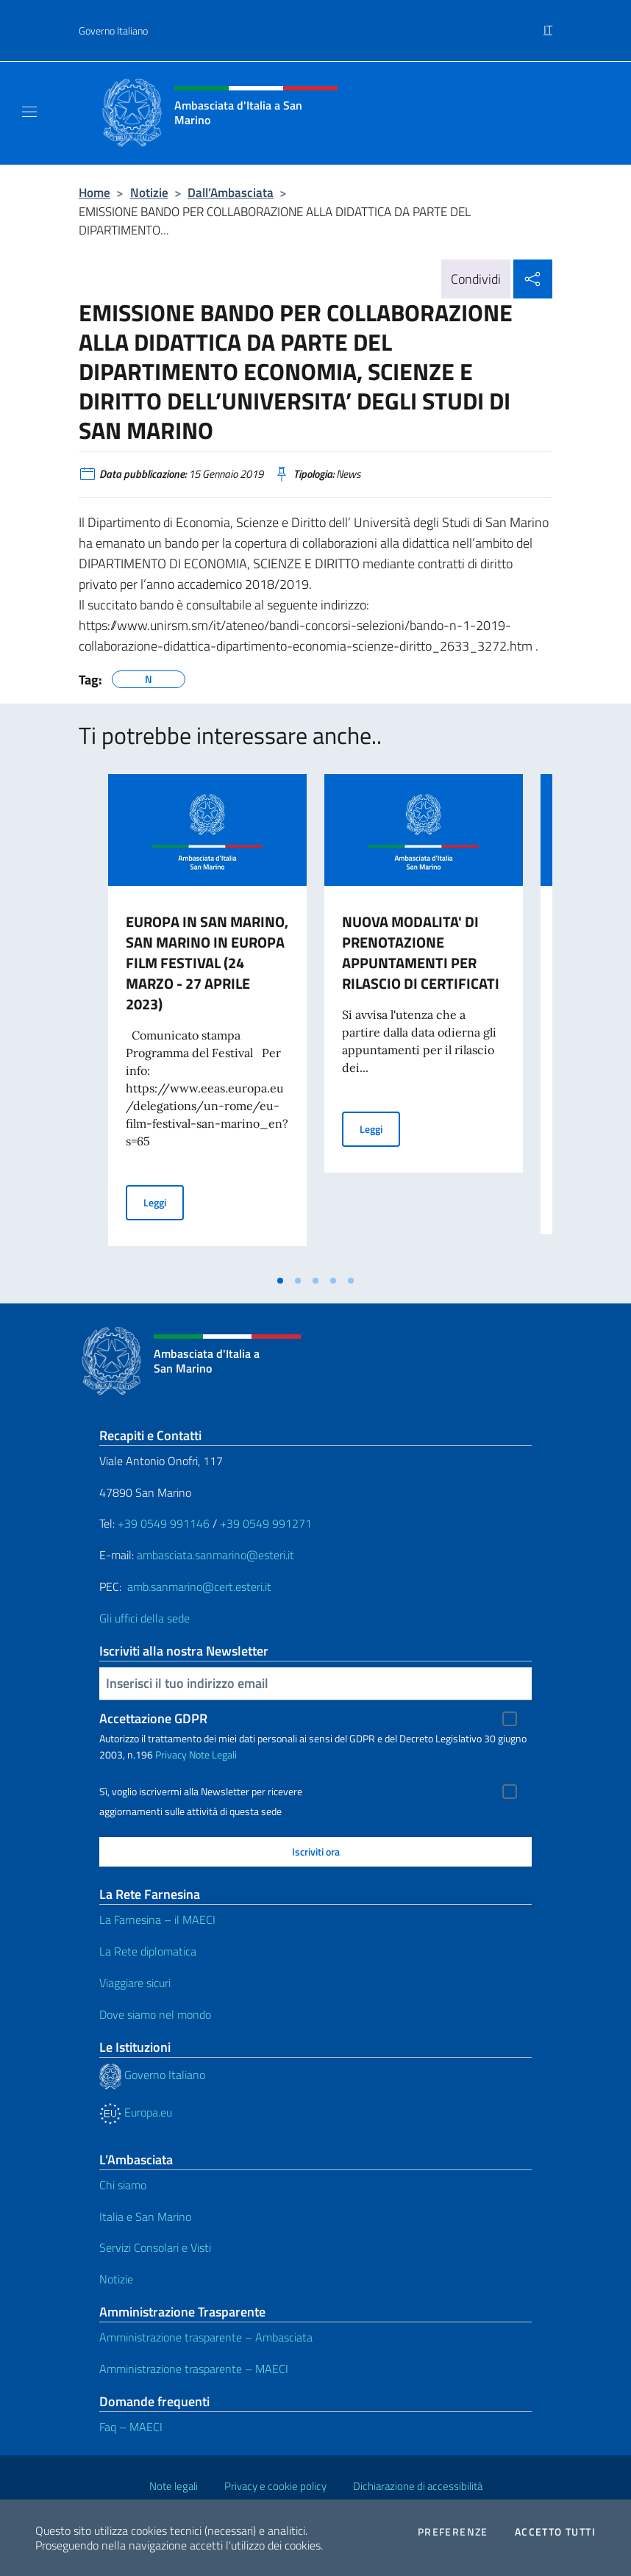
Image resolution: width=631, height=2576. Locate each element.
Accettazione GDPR (153, 1718)
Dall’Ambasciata (231, 192)
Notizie (149, 192)
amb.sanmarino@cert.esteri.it (199, 1586)
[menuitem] (547, 24)
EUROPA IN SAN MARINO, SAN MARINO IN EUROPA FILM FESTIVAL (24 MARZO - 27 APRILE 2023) (207, 962)
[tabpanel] (207, 1020)
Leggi (163, 1201)
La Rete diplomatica (147, 1951)
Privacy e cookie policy (275, 2485)
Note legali (173, 2485)
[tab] (280, 1281)
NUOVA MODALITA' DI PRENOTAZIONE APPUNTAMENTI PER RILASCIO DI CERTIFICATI (420, 952)
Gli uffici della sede (144, 1618)
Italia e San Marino (145, 2216)
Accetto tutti (555, 2532)
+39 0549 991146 (164, 1523)
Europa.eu (135, 2112)
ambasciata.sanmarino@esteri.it (215, 1555)
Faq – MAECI (131, 2427)
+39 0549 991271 (266, 1523)
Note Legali (213, 1754)
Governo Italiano (113, 30)
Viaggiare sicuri (135, 1983)
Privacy (171, 1754)
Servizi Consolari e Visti (155, 2247)
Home (94, 192)
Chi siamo (122, 2185)
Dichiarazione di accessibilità (417, 2485)
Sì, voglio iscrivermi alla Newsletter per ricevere (200, 1791)
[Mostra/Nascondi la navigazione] (29, 112)
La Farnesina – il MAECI (157, 1919)
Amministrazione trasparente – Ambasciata (206, 2337)
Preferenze (453, 2532)
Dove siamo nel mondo (155, 2014)
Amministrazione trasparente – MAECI (193, 2369)
